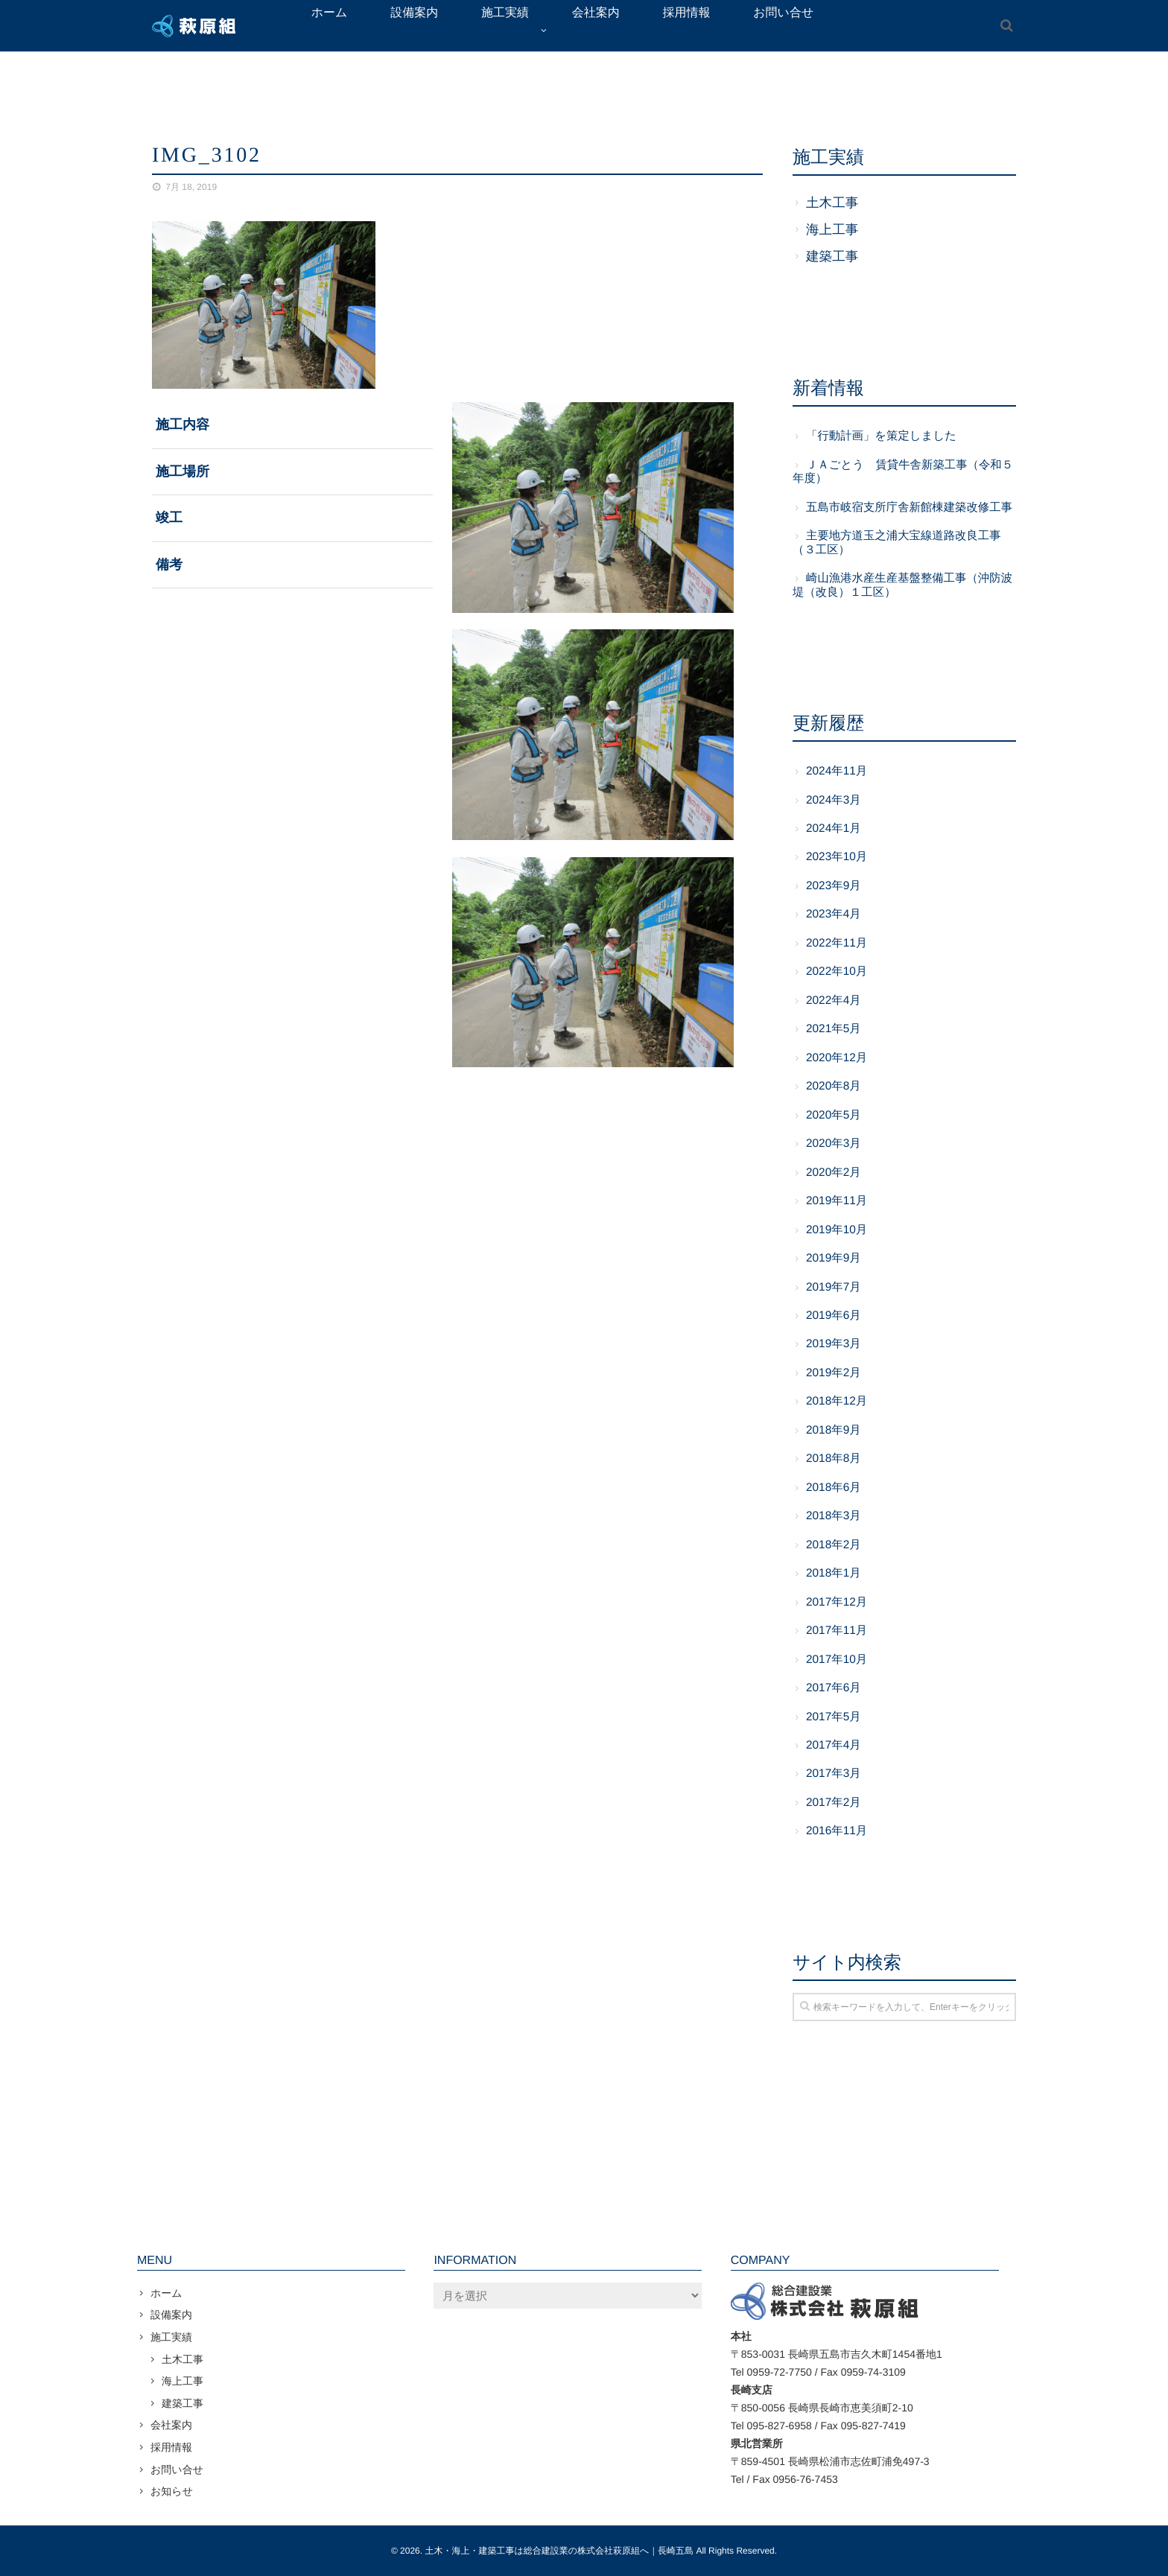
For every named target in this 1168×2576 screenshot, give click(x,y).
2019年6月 (833, 1315)
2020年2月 (833, 1172)
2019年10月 (836, 1230)
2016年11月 (836, 1831)
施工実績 (171, 2337)
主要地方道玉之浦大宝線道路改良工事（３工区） (897, 542)
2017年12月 (836, 1602)
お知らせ (171, 2491)
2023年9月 (833, 886)
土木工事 (832, 202)
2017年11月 (836, 1630)
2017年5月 (833, 1717)
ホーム (166, 2293)
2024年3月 (833, 800)
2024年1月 (833, 828)
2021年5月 (833, 1029)
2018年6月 (833, 1487)
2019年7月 (833, 1287)
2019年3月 (833, 1344)
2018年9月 (833, 1430)
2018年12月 (836, 1401)
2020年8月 (833, 1086)
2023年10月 (836, 856)
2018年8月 (833, 1458)
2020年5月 (833, 1115)
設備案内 (171, 2315)
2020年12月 (836, 1058)
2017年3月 (833, 1773)
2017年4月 (833, 1745)
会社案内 (171, 2425)
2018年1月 (833, 1573)
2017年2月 (833, 1802)
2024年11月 (836, 771)
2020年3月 (833, 1143)
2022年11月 (836, 943)
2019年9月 (833, 1258)
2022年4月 (833, 1000)
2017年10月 (836, 1659)
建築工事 (832, 256)
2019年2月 (833, 1373)
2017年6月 (833, 1688)
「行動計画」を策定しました (881, 436)
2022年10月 (836, 971)
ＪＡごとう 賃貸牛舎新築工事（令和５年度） (903, 472)
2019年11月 (836, 1201)
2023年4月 (833, 914)
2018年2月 (833, 1545)
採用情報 (171, 2447)
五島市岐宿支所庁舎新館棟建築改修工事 (909, 507)
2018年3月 (833, 1516)
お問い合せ (176, 2469)
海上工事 (832, 229)
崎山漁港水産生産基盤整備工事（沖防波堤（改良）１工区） (902, 585)
